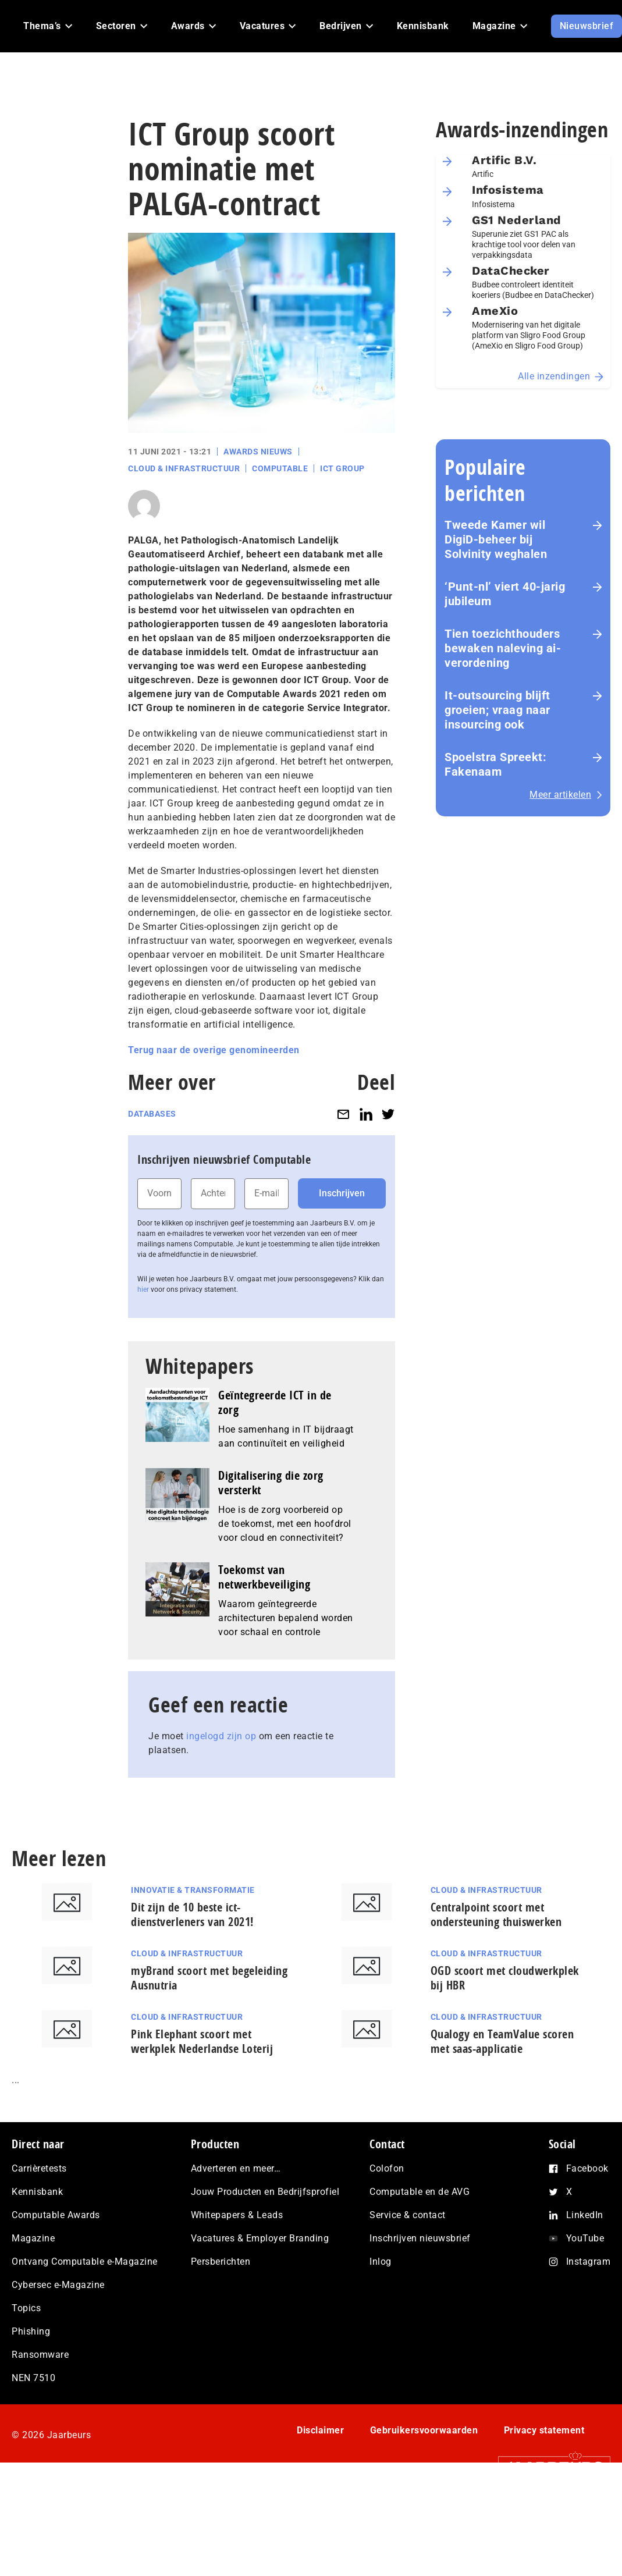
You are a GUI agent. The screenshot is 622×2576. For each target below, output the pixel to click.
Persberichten (221, 2261)
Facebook (587, 2168)
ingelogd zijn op (221, 1736)
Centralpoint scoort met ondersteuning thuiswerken (496, 1914)
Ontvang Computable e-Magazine (85, 2261)
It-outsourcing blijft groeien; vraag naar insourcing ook (497, 709)
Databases (152, 1113)
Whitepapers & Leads (237, 2214)
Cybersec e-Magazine (58, 2284)
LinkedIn (584, 2214)
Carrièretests (39, 2168)
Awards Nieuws (258, 451)
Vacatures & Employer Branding (260, 2238)
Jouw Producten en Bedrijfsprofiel (265, 2191)
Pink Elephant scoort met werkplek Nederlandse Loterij (202, 2041)
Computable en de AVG (419, 2191)
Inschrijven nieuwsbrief (420, 2238)
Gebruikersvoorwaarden (424, 2430)
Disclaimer (320, 2430)
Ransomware (40, 2354)
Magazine (33, 2238)
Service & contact (407, 2214)
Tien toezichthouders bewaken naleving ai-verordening (503, 648)
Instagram (588, 2261)
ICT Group (342, 468)
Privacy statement (544, 2430)
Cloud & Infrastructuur (184, 468)
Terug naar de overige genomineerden (214, 1050)
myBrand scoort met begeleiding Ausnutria (209, 1978)
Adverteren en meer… (236, 2168)
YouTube (585, 2238)
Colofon (386, 2168)
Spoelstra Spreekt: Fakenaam (495, 764)
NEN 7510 (33, 2377)
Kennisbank (37, 2191)
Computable (280, 468)
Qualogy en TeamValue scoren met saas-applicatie (502, 2041)
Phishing (31, 2331)
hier (143, 1289)
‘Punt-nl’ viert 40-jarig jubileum (505, 594)
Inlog (380, 2261)
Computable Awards (56, 2214)
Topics (26, 2308)
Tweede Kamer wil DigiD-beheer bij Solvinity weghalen (496, 539)
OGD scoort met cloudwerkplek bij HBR (505, 1978)
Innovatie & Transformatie (193, 1890)
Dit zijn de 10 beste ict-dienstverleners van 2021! (192, 1914)
